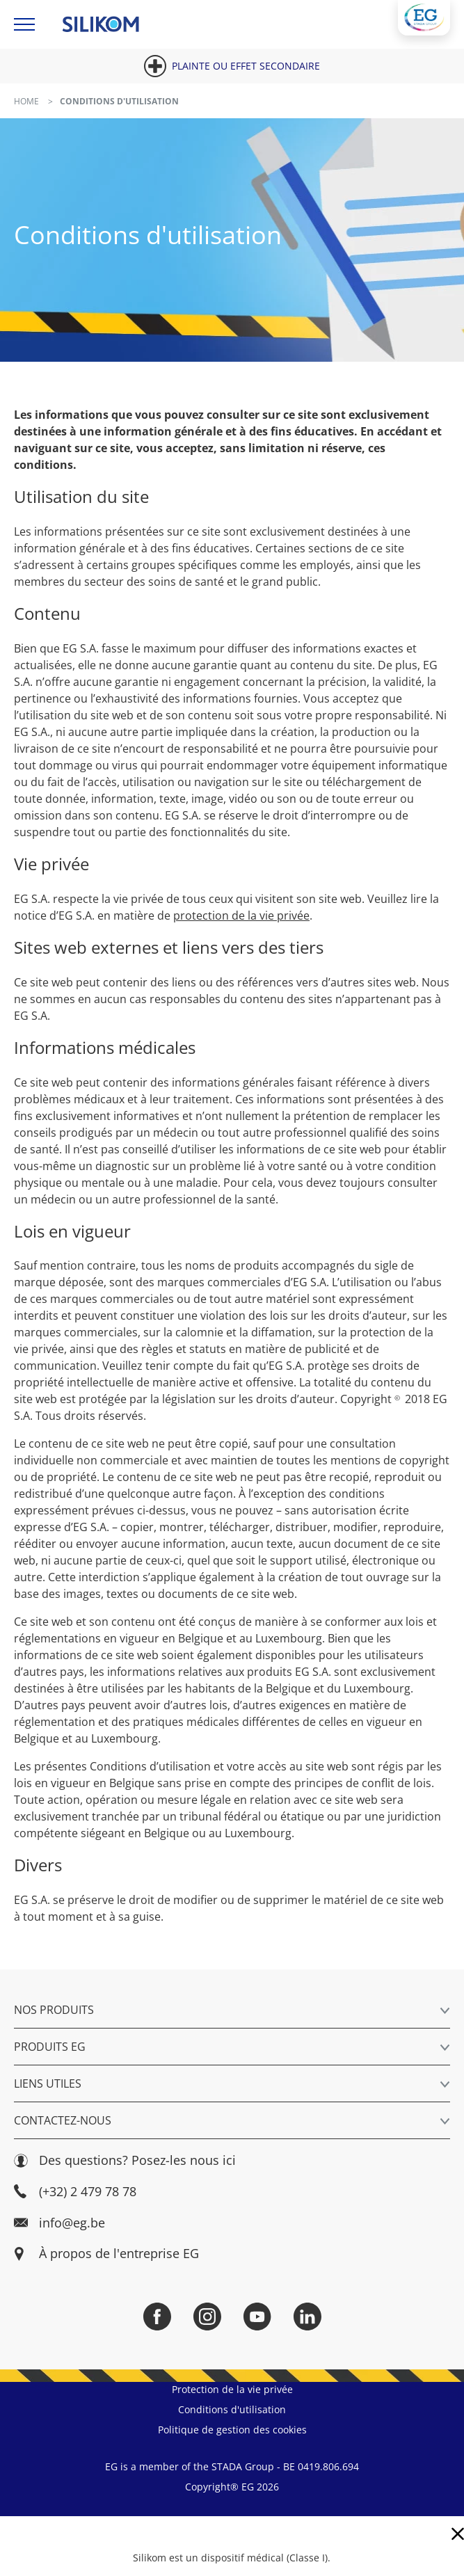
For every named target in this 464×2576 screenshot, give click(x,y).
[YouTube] (257, 2316)
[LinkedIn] (307, 2316)
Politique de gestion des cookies (232, 2429)
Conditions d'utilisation (232, 2409)
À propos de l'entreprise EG (119, 2253)
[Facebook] (157, 2316)
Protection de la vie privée (232, 2389)
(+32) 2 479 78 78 (75, 2191)
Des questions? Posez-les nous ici (125, 2160)
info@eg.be (59, 2223)
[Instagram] (207, 2316)
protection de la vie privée (241, 915)
